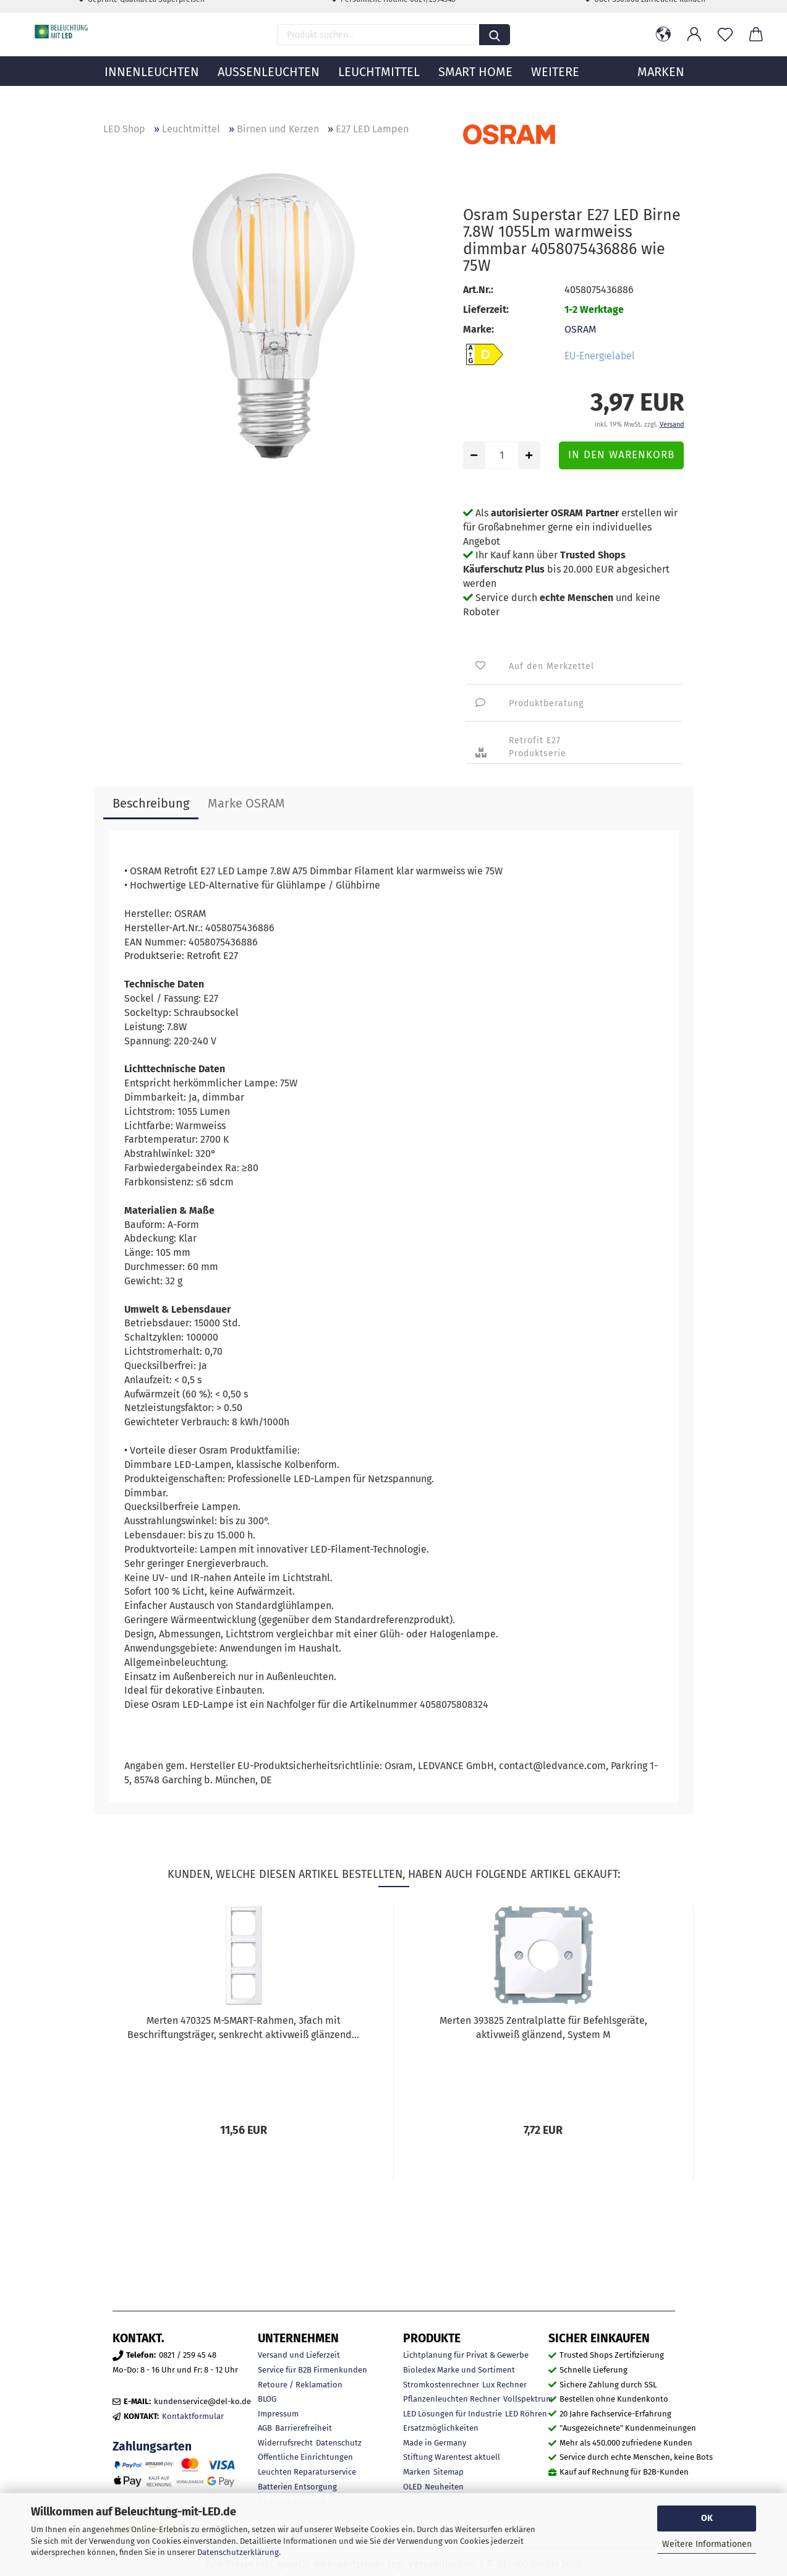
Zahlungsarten (152, 2446)
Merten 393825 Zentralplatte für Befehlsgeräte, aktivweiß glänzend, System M (543, 2028)
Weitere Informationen (707, 2544)
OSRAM (580, 329)
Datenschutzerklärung (238, 2552)
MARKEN (660, 89)
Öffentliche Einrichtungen (305, 2457)
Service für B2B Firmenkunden (312, 2369)
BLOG (267, 2398)
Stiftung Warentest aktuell (451, 2457)
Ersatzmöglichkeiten (441, 2428)
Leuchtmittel (379, 89)
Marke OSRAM (246, 803)
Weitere (555, 89)
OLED (412, 2486)
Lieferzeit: (486, 309)
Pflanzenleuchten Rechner (451, 2398)
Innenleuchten (151, 89)
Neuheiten (444, 2486)
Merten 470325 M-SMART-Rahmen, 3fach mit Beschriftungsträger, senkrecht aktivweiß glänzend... (243, 2028)
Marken (416, 2471)
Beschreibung (151, 803)
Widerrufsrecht (285, 2442)
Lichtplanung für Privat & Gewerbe (466, 2355)
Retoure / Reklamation (300, 2384)
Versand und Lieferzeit (299, 2355)
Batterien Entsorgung (297, 2486)
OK (707, 2518)
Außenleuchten (269, 89)
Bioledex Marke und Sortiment (459, 2369)
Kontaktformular (193, 2416)
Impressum (278, 2413)
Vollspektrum (528, 2398)
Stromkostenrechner (441, 2384)
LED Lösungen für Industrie (452, 2413)
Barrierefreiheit (303, 2428)
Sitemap (448, 2471)
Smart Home (475, 89)
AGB (265, 2428)
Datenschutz (339, 2442)
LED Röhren (526, 2413)
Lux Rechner (504, 2384)
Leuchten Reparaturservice (307, 2471)
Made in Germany (434, 2442)
